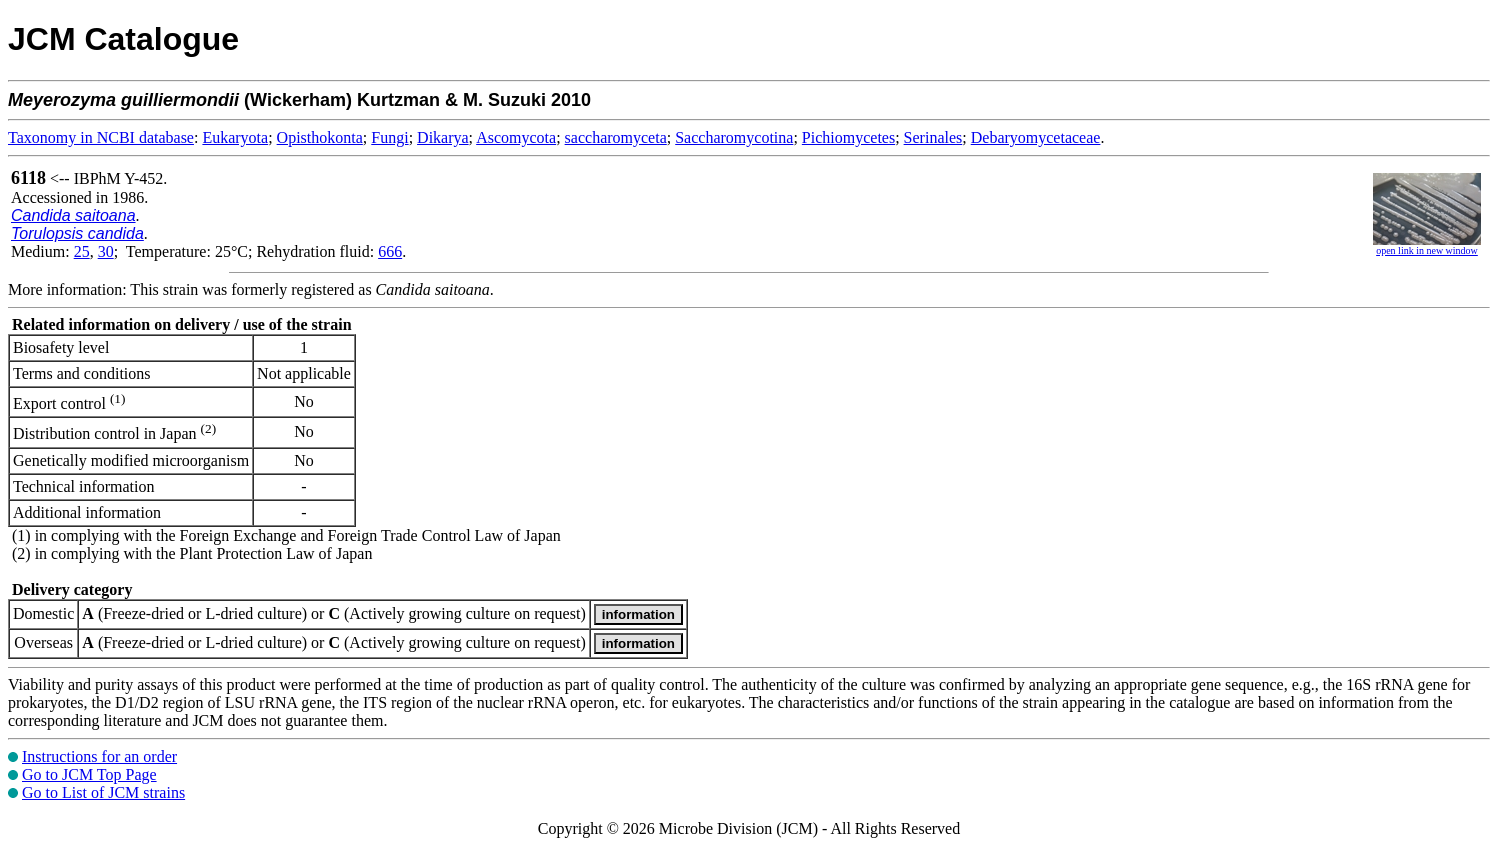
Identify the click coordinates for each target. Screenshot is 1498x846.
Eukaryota (235, 137)
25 (82, 251)
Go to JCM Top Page (89, 774)
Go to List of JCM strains (103, 792)
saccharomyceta (616, 137)
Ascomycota (516, 137)
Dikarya (443, 137)
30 (106, 251)
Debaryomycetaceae (1036, 137)
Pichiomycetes (848, 137)
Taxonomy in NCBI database (101, 137)
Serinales (933, 137)
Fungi (389, 137)
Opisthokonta (320, 137)
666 (390, 251)
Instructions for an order (99, 756)
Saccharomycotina (734, 137)
